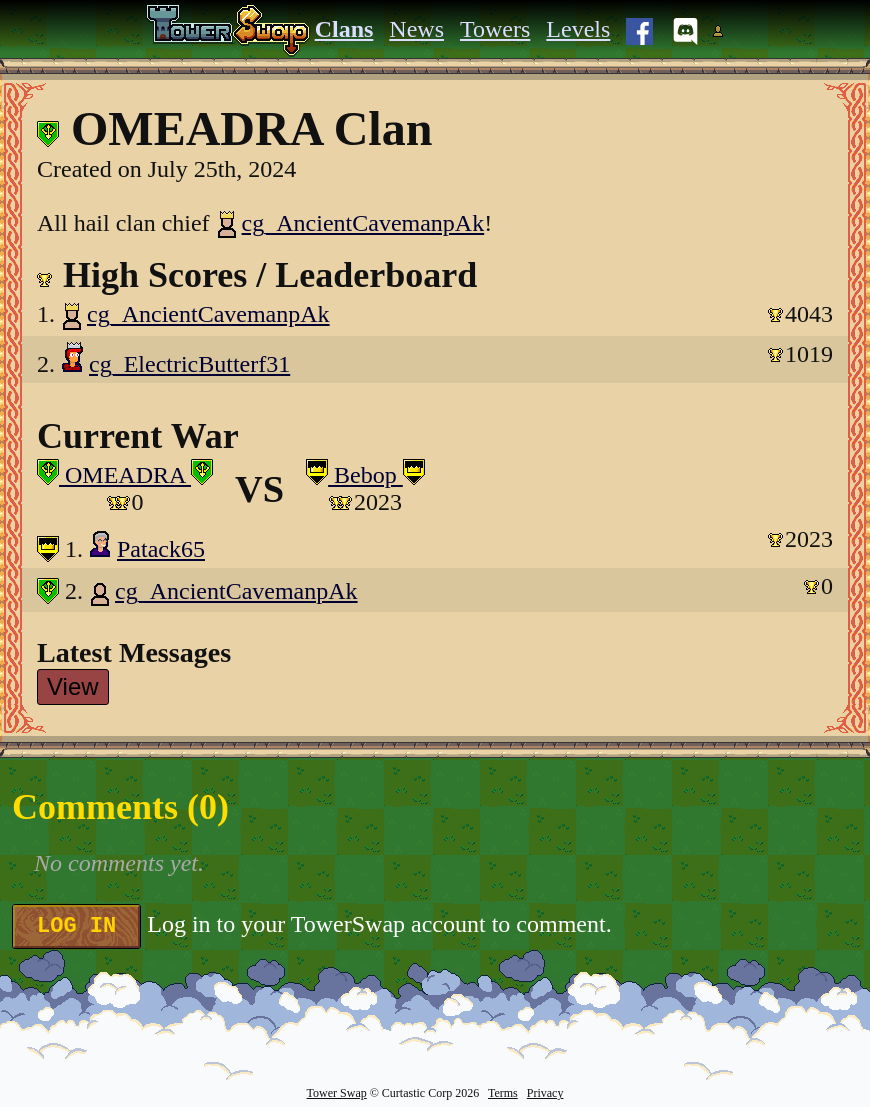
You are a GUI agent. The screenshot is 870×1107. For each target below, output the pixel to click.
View (73, 686)
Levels (578, 29)
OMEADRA (125, 475)
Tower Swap (337, 1093)
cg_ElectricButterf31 (189, 364)
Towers (495, 29)
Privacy (545, 1093)
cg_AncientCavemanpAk (350, 223)
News (416, 29)
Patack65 (161, 549)
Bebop (365, 475)
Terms (503, 1093)
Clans (344, 29)
